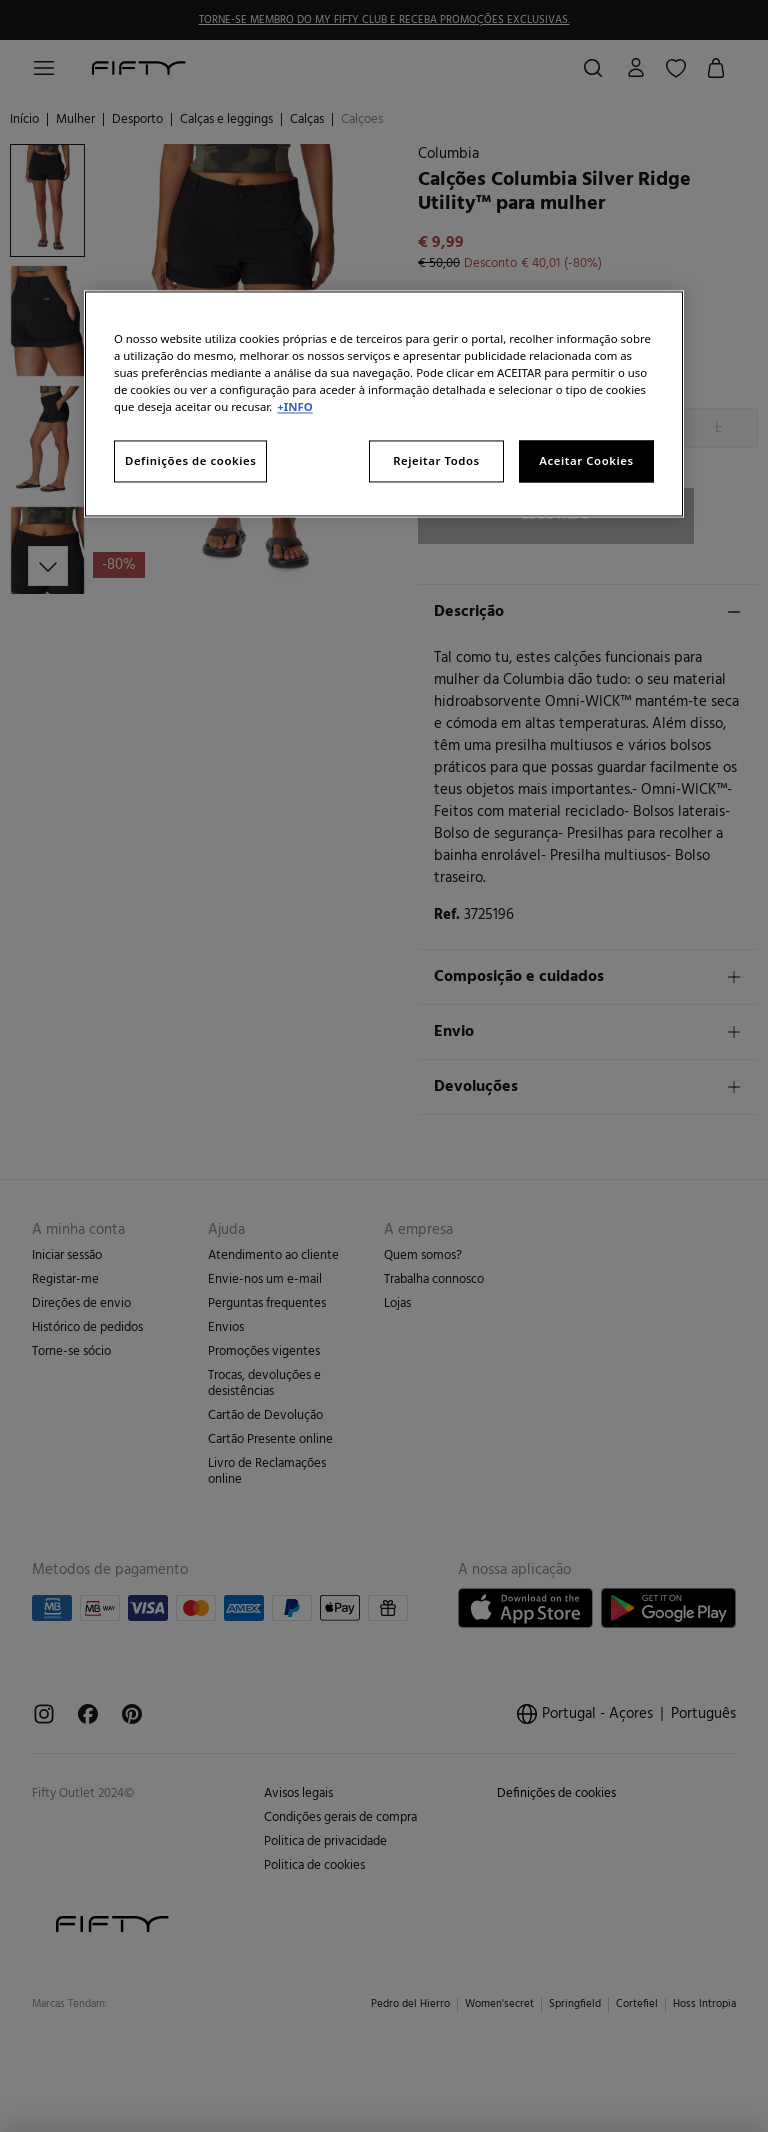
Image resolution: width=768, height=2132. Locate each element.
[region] (384, 403)
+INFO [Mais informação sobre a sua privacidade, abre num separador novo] (294, 407)
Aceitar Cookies (586, 461)
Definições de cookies (190, 461)
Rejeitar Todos (436, 461)
